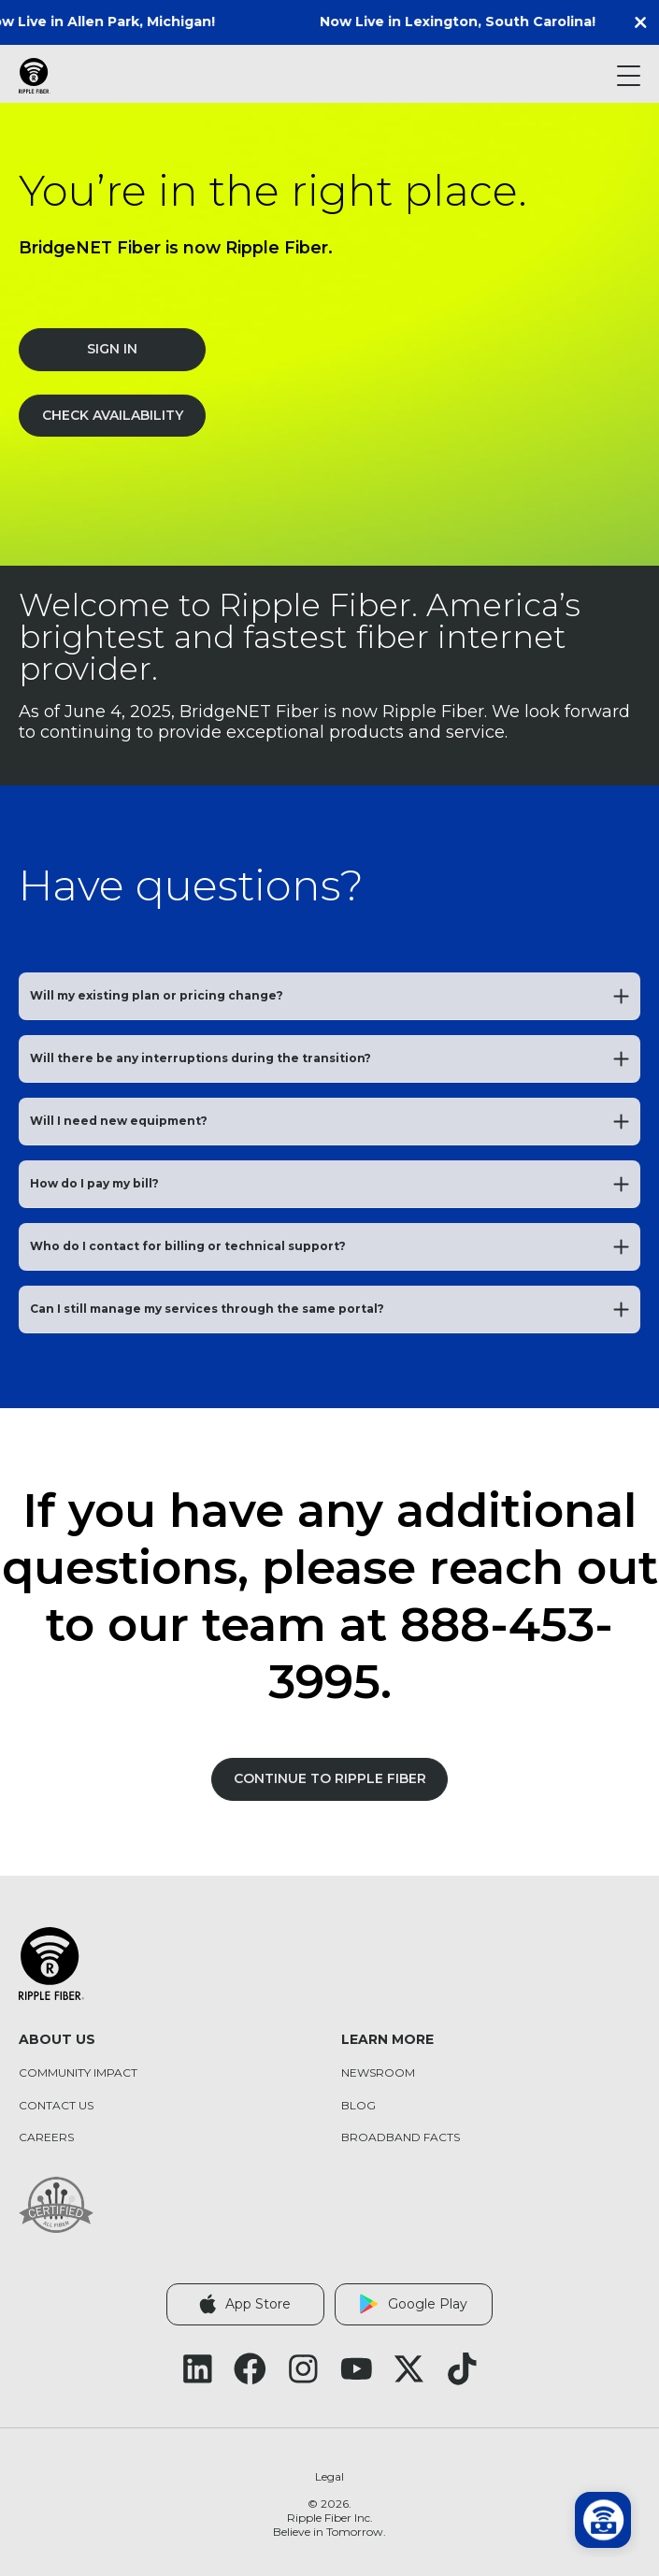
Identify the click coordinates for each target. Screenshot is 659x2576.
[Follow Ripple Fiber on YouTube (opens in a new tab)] (356, 2369)
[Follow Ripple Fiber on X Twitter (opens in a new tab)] (409, 2369)
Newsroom (378, 2073)
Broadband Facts (400, 2137)
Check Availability (112, 415)
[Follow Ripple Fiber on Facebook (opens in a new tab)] (250, 2369)
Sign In (112, 348)
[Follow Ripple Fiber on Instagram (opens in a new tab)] (303, 2369)
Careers (46, 2137)
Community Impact (78, 2073)
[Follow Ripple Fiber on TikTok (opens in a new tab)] (462, 2369)
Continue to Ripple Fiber (330, 1778)
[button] (645, 22)
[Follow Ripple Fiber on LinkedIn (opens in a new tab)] (197, 2369)
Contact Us (56, 2105)
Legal (329, 2476)
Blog (358, 2105)
